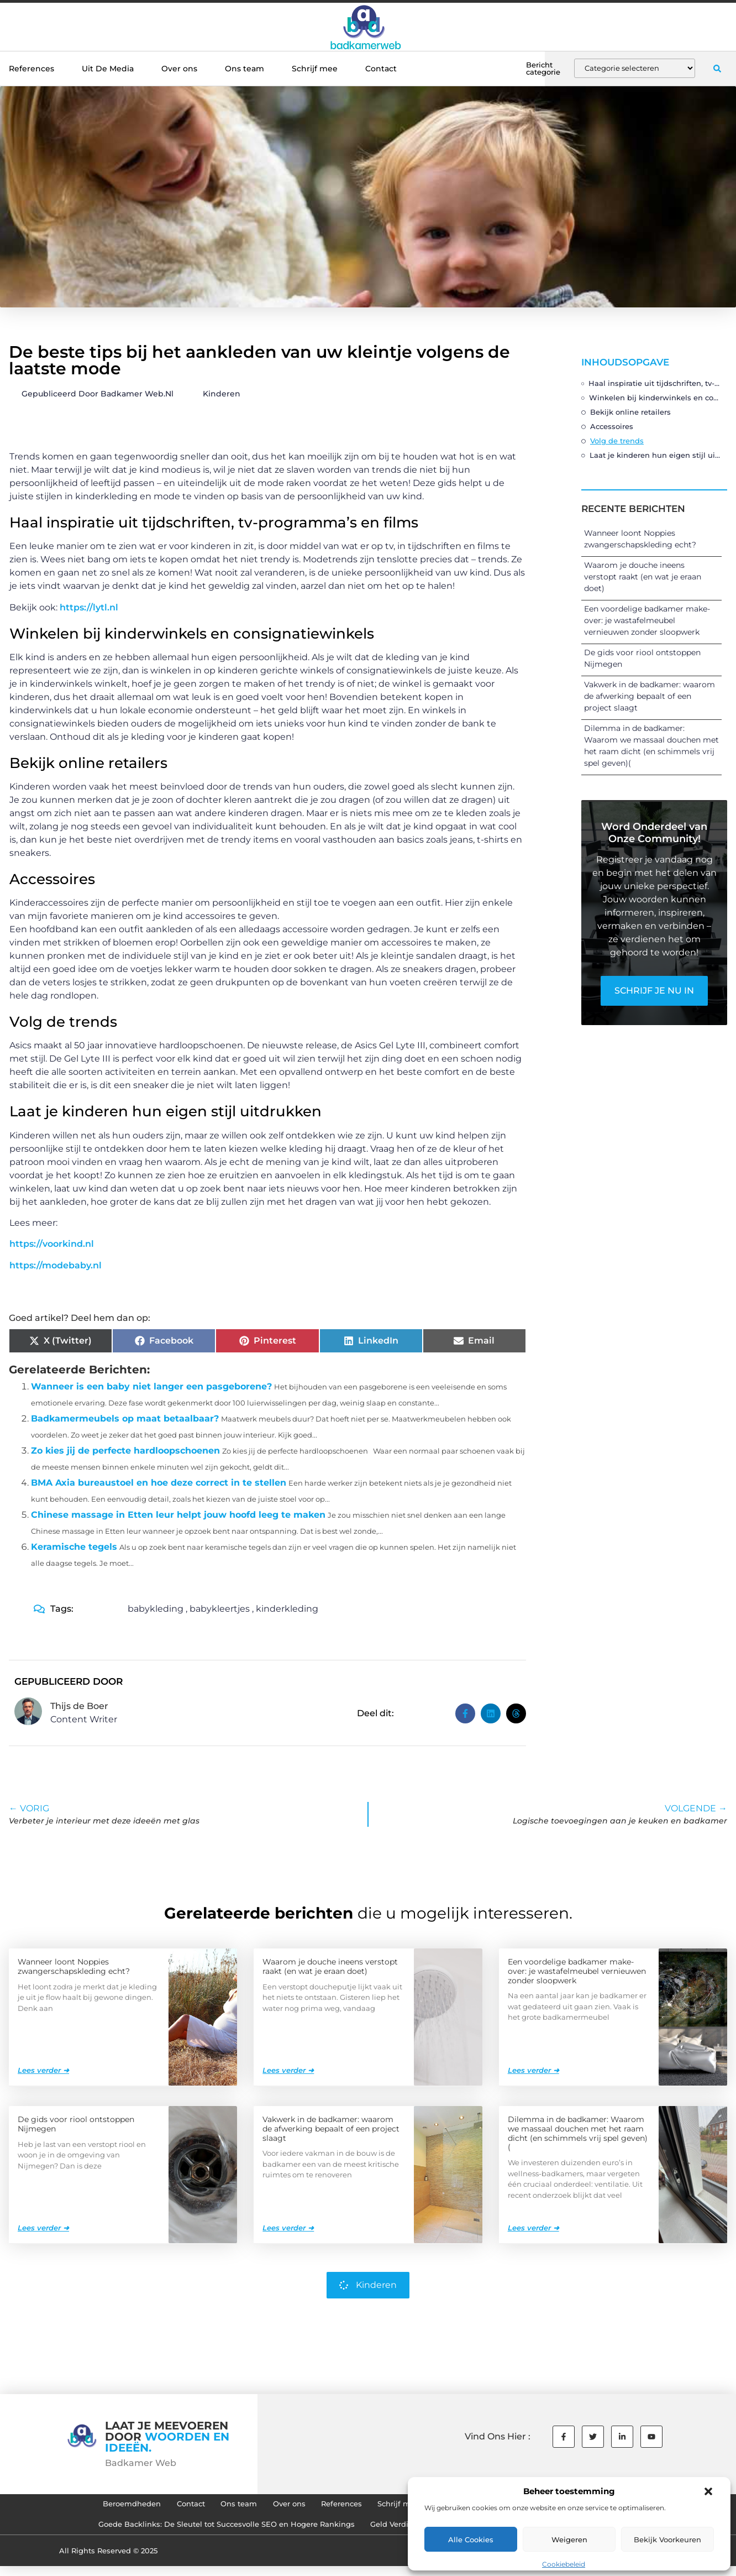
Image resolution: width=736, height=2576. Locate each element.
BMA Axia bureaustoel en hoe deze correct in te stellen (158, 1482)
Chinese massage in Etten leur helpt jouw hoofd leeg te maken (178, 1514)
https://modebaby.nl (55, 1265)
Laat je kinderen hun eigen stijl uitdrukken (656, 455)
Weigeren (569, 2539)
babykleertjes (220, 1608)
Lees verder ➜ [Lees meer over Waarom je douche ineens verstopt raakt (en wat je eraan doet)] (288, 2069)
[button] (708, 2491)
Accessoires (611, 426)
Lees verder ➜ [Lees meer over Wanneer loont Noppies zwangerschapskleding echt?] (43, 2069)
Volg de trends (617, 440)
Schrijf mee (315, 69)
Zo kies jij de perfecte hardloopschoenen (125, 1450)
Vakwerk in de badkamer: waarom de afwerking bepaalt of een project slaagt (649, 696)
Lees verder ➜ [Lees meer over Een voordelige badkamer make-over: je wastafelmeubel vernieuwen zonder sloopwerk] (533, 2069)
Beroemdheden (89, 2506)
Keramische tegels (74, 1547)
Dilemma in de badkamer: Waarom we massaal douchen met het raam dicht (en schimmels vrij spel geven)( (578, 2132)
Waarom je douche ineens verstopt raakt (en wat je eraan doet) (642, 576)
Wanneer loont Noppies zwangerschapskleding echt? (74, 1966)
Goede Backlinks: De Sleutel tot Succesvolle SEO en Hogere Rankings (211, 2532)
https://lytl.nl (89, 607)
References (31, 69)
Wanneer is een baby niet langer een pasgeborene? (151, 1386)
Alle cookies (470, 2539)
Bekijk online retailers (630, 411)
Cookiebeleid (563, 2564)
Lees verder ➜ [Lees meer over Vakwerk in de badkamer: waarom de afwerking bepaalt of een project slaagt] (288, 2227)
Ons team (244, 69)
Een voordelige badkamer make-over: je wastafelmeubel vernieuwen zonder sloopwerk (647, 620)
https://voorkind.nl (51, 1244)
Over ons (179, 69)
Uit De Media (108, 69)
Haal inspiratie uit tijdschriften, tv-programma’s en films (655, 383)
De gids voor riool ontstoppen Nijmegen (76, 2123)
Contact (381, 69)
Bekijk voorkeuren (667, 2539)
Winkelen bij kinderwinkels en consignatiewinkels (655, 397)
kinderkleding (287, 1608)
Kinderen (221, 394)
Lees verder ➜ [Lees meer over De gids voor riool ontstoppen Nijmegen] (43, 2227)
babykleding (155, 1608)
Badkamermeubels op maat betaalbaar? (125, 1418)
